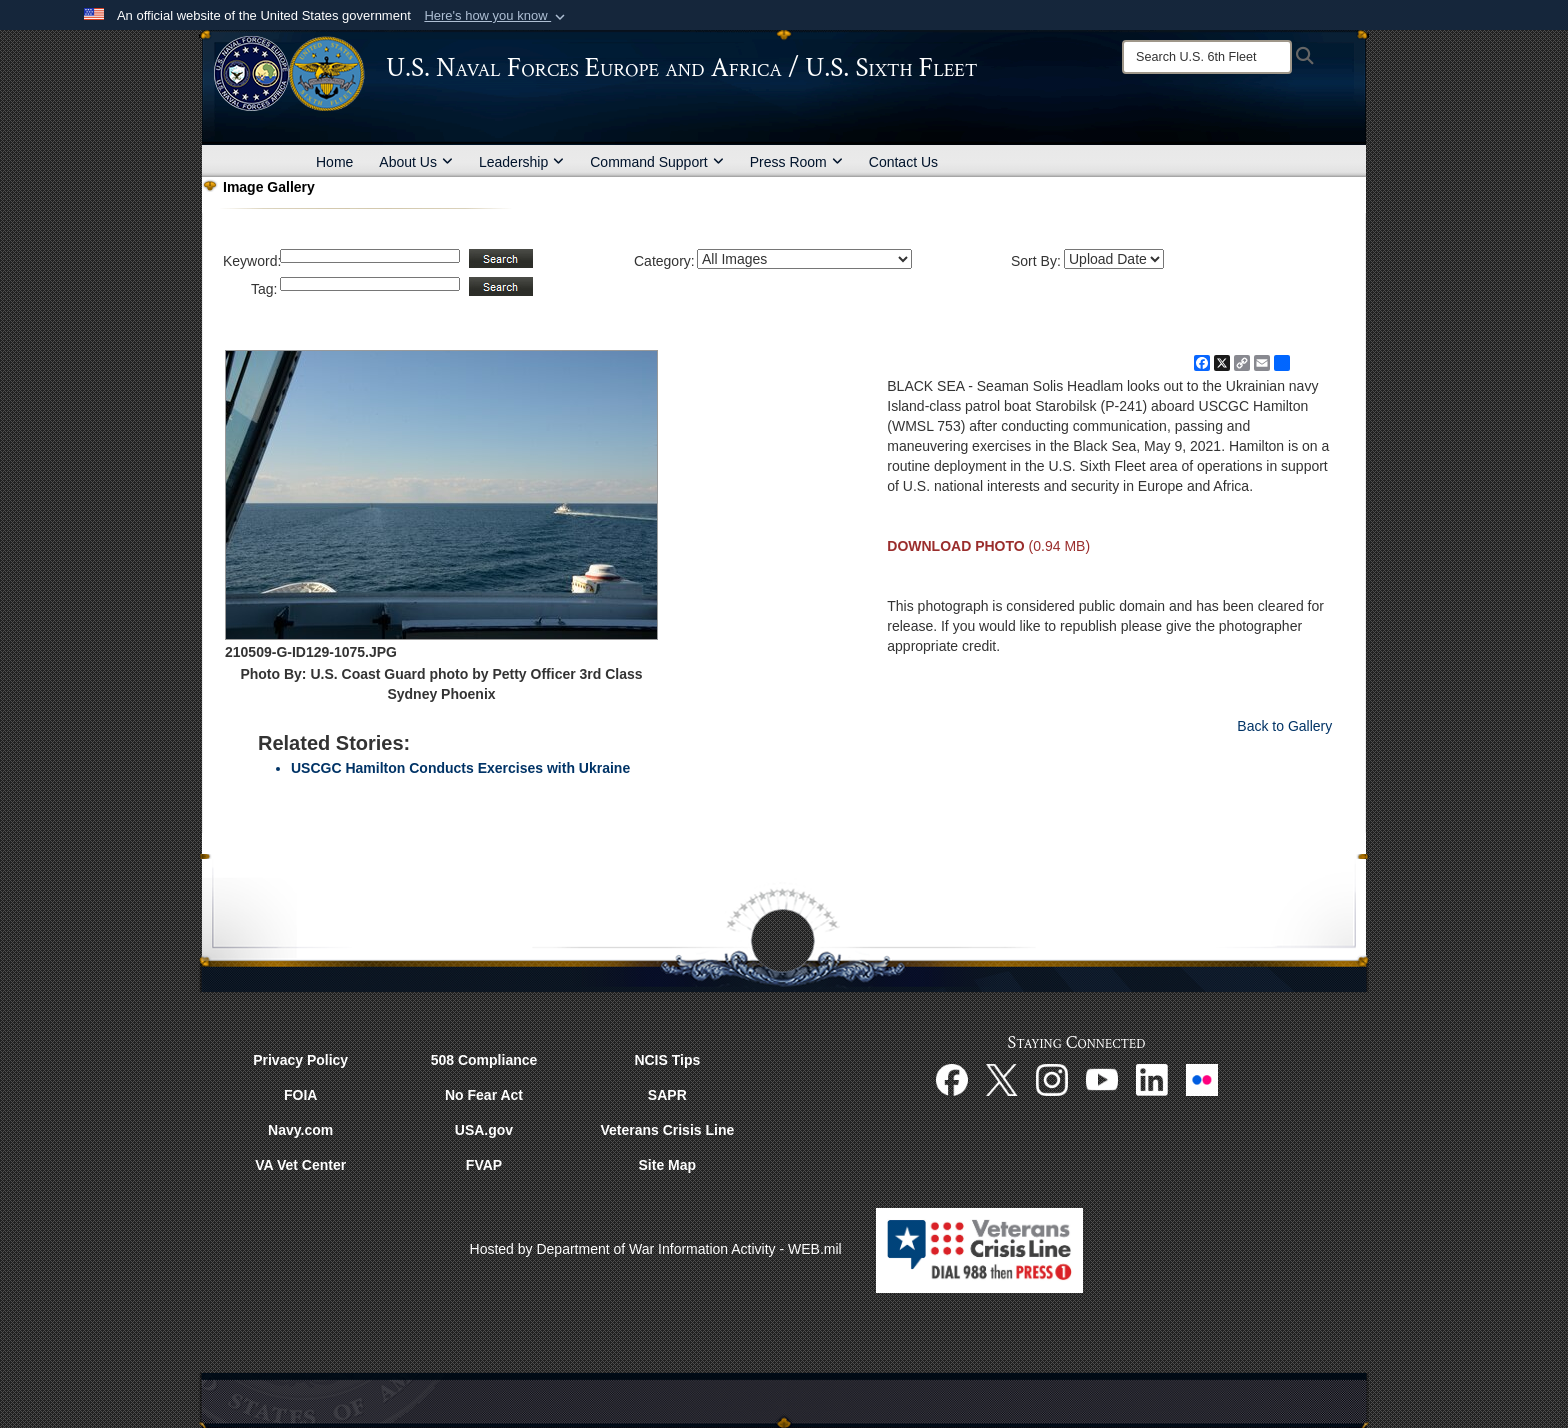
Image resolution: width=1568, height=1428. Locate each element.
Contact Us (903, 162)
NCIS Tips (667, 1060)
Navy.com (300, 1130)
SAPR (667, 1095)
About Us (416, 162)
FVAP (484, 1165)
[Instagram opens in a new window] (1052, 1078)
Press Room (796, 162)
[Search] (1207, 57)
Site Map (668, 1165)
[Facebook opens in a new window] (952, 1078)
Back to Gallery (1284, 726)
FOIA (300, 1095)
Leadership (521, 162)
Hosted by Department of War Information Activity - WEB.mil (656, 1249)
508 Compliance (484, 1060)
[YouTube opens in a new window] (1102, 1078)
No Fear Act (484, 1095)
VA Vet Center (300, 1165)
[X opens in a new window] (1002, 1078)
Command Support (657, 162)
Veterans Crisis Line (667, 1130)
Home (334, 162)
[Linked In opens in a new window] (1152, 1078)
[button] (496, 16)
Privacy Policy (300, 1060)
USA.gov (484, 1130)
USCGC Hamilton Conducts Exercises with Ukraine (460, 768)
